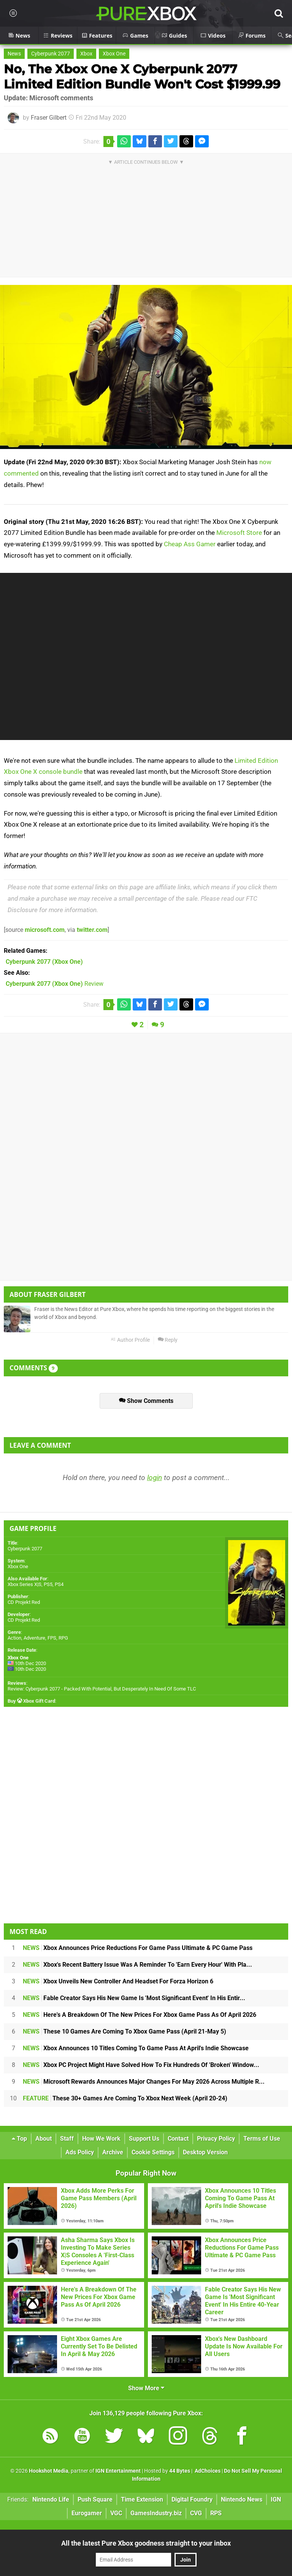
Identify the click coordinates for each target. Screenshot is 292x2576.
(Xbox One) (44, 961)
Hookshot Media (48, 2471)
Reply (168, 1340)
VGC (116, 2513)
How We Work (101, 2138)
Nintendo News (241, 2499)
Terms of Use (261, 2138)
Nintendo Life (50, 2499)
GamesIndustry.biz (156, 2513)
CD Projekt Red (24, 1602)
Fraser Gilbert (49, 117)
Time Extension (142, 2499)
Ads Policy (79, 2152)
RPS (216, 2513)
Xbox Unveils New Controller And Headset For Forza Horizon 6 (118, 1981)
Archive (112, 2152)
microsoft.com (45, 929)
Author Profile (130, 1340)
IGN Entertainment (118, 2471)
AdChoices (207, 2471)
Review (54, 983)
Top (19, 2138)
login (154, 1477)
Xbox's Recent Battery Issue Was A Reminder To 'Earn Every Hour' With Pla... (137, 1964)
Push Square (95, 2499)
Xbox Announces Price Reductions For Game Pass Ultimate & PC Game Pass (137, 1947)
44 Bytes (179, 2471)
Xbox (86, 54)
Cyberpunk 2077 (50, 54)
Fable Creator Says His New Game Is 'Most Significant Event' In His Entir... (134, 1998)
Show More (146, 2388)
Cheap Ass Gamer (190, 544)
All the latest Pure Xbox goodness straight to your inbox (146, 2543)
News (14, 54)
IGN (276, 2499)
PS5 (48, 1584)
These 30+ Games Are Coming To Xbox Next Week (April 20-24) (125, 2098)
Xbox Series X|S (24, 1584)
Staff (67, 2138)
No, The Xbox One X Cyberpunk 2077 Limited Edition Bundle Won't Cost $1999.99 (142, 77)
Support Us (144, 2138)
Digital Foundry (192, 2499)
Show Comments (146, 1400)
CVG (196, 2513)
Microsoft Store (239, 532)
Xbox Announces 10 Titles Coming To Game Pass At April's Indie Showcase (136, 2048)
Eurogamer (86, 2513)
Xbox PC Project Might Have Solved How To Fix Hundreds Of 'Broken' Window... (141, 2064)
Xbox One (114, 54)
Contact (178, 2138)
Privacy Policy (216, 2138)
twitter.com (92, 929)
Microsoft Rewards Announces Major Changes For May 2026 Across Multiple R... (144, 2081)
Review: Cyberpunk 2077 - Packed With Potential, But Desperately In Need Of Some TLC (102, 1689)
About (43, 2138)
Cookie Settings (153, 2152)
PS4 (59, 1584)
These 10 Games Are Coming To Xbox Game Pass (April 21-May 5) (124, 2031)
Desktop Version (205, 2152)
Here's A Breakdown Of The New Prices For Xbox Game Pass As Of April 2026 (139, 2014)
